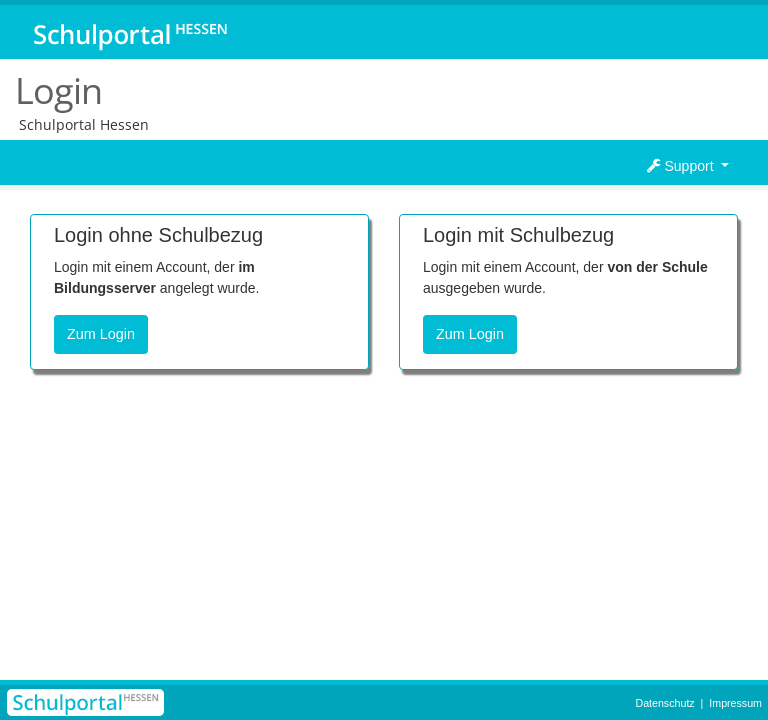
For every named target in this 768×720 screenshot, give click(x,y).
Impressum (735, 703)
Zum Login (101, 334)
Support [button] (682, 166)
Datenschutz (664, 703)
